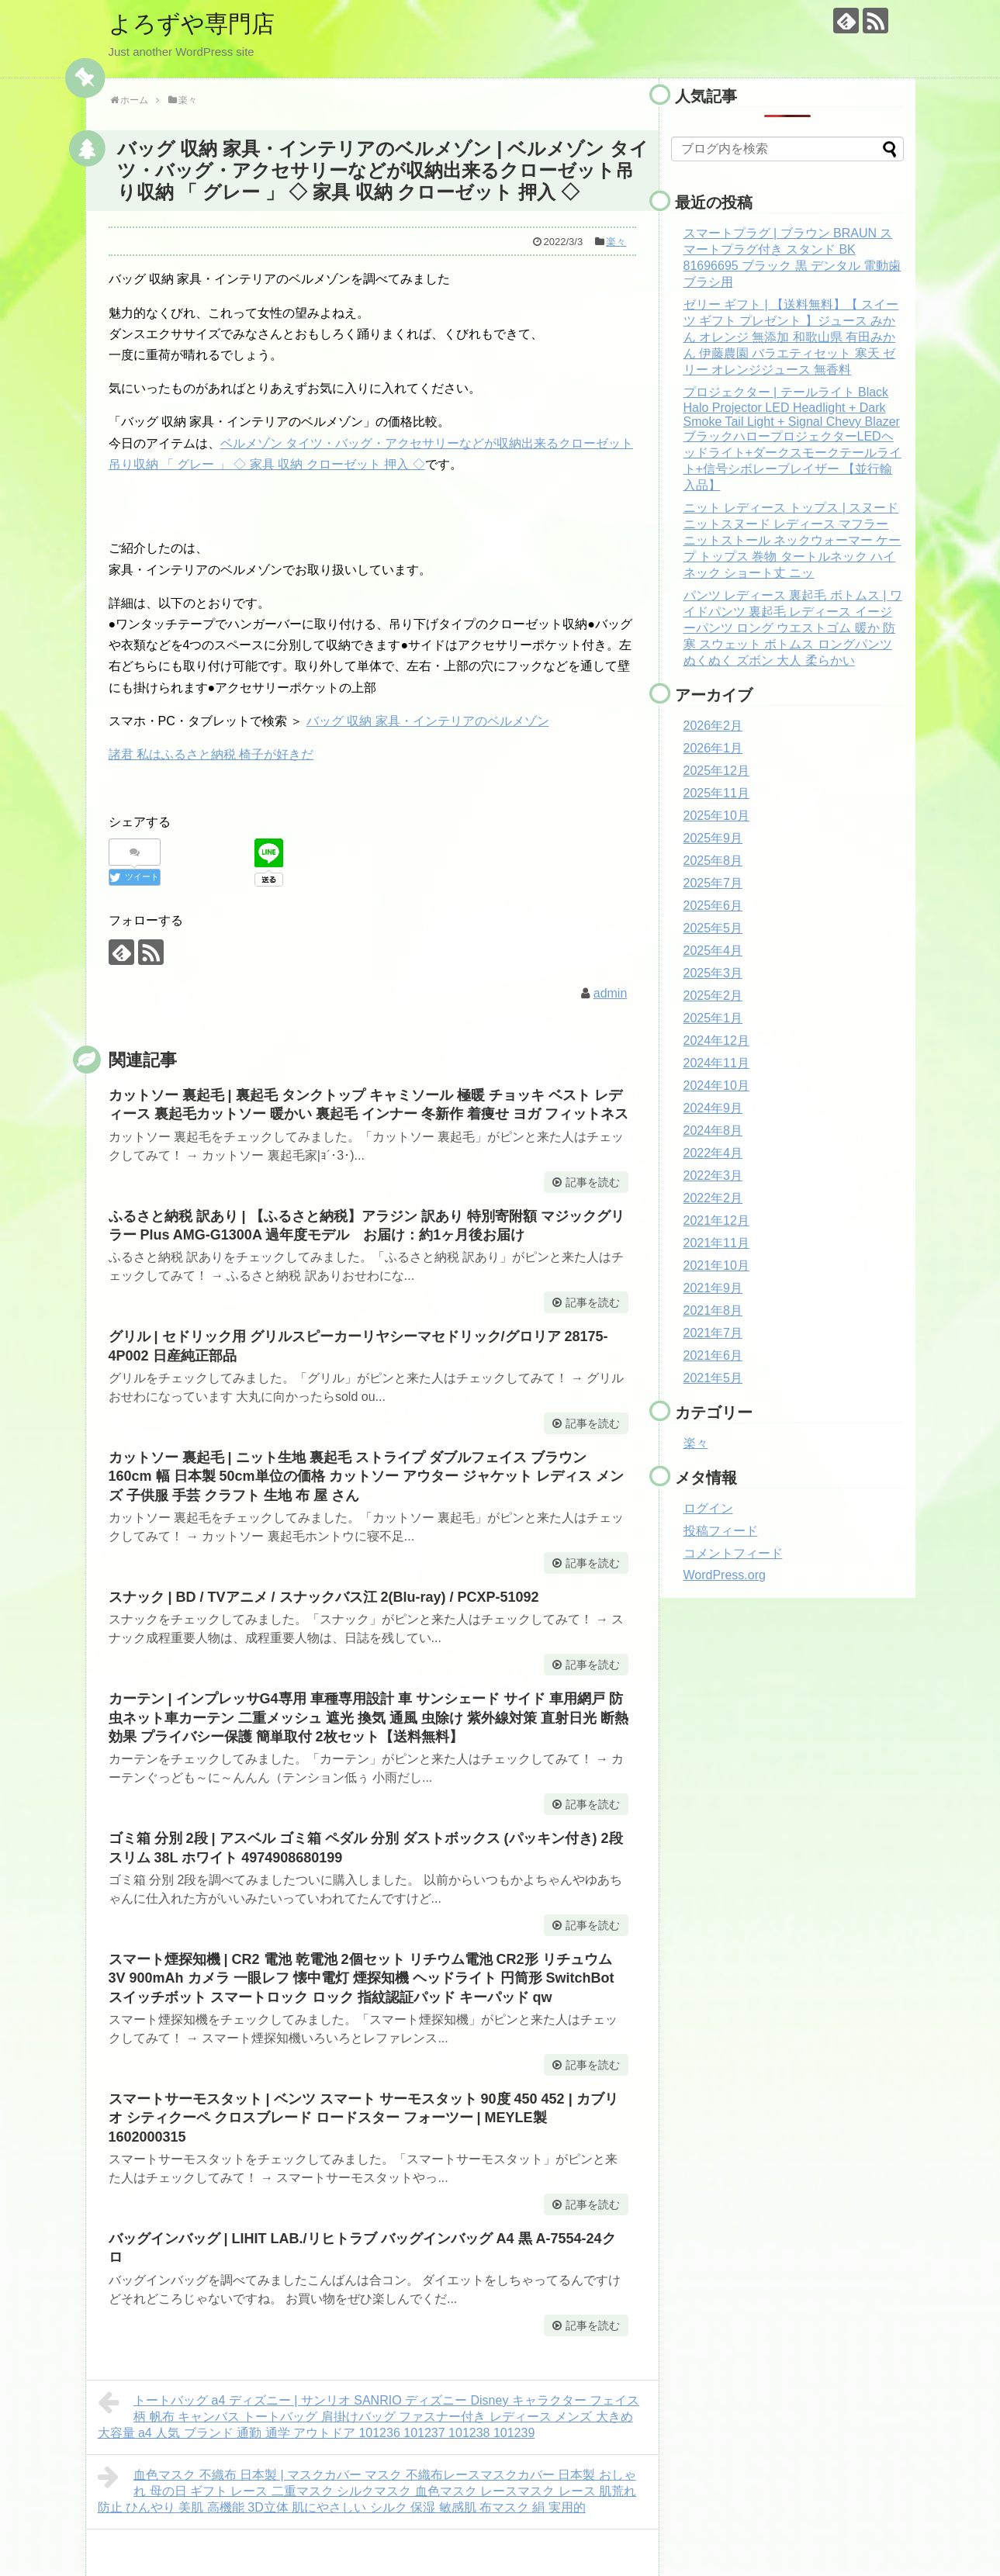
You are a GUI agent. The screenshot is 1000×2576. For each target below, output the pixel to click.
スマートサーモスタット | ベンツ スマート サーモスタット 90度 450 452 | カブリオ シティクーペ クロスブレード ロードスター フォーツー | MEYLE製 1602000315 (363, 2118)
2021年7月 (713, 1333)
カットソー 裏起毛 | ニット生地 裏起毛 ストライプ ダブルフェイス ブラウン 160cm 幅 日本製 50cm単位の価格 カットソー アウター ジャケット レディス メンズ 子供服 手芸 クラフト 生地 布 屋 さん (366, 1476)
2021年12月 (716, 1220)
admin (610, 993)
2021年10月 (716, 1265)
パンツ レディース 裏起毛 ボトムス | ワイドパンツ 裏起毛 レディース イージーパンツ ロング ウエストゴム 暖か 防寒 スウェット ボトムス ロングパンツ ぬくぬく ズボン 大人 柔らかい (792, 628)
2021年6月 (713, 1355)
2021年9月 (713, 1288)
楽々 (616, 241)
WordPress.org (724, 1575)
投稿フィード (720, 1530)
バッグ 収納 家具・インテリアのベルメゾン (427, 721)
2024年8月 (713, 1130)
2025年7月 (713, 883)
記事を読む (593, 1182)
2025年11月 (716, 793)
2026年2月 (713, 725)
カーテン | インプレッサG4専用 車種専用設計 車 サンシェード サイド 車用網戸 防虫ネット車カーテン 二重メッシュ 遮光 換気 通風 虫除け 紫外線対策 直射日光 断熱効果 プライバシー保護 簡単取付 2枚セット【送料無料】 (368, 1717)
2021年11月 (716, 1243)
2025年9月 (713, 838)
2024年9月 (713, 1108)
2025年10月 (716, 815)
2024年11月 (716, 1063)
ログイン (708, 1508)
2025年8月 (713, 860)
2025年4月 (713, 950)
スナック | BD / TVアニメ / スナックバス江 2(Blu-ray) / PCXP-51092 (324, 1597)
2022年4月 (713, 1153)
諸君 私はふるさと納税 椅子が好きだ (211, 754)
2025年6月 (713, 905)
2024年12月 (716, 1040)
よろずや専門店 (192, 23)
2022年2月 (713, 1198)
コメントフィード (733, 1553)
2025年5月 (713, 928)
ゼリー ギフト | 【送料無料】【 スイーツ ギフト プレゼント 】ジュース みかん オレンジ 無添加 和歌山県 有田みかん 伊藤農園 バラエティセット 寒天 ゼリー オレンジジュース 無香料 (791, 337)
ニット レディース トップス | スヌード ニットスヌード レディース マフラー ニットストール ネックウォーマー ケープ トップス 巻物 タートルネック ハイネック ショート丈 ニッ (792, 540)
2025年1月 (713, 1018)
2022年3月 (713, 1175)
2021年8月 (713, 1310)
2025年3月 (713, 973)
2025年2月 (713, 995)
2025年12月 (716, 770)
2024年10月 (716, 1085)
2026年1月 (713, 748)
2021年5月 (713, 1378)
